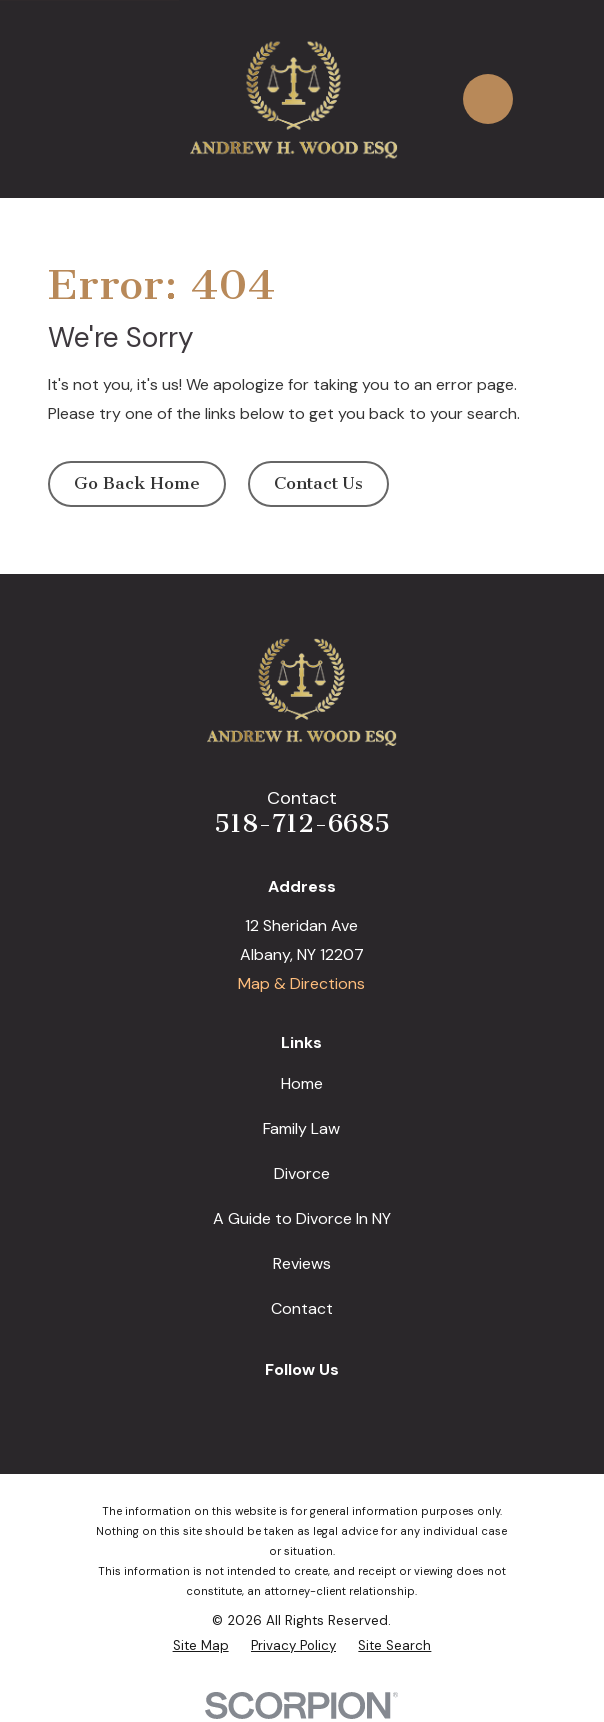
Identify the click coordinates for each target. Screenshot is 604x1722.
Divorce (302, 1173)
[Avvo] (367, 1406)
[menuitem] (201, 1646)
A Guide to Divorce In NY (302, 1218)
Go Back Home (137, 483)
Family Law (301, 1128)
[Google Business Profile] (236, 1406)
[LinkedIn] (324, 1406)
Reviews (302, 1263)
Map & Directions (301, 983)
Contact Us (318, 483)
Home (302, 1083)
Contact (302, 1308)
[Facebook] (280, 1406)
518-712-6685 (302, 823)
